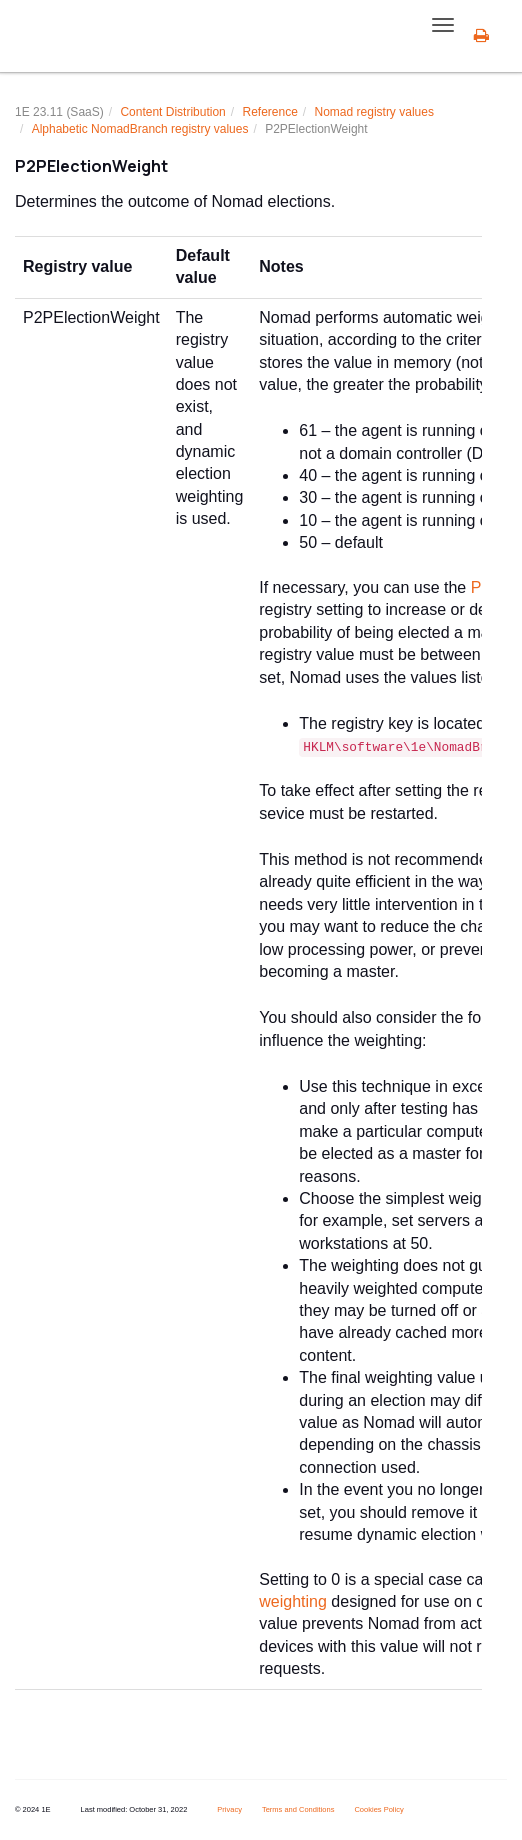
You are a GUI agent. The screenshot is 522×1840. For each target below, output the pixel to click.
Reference (269, 112)
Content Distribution (172, 112)
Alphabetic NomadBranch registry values (140, 129)
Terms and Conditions (298, 1809)
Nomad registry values (374, 112)
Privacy (229, 1809)
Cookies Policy (378, 1809)
